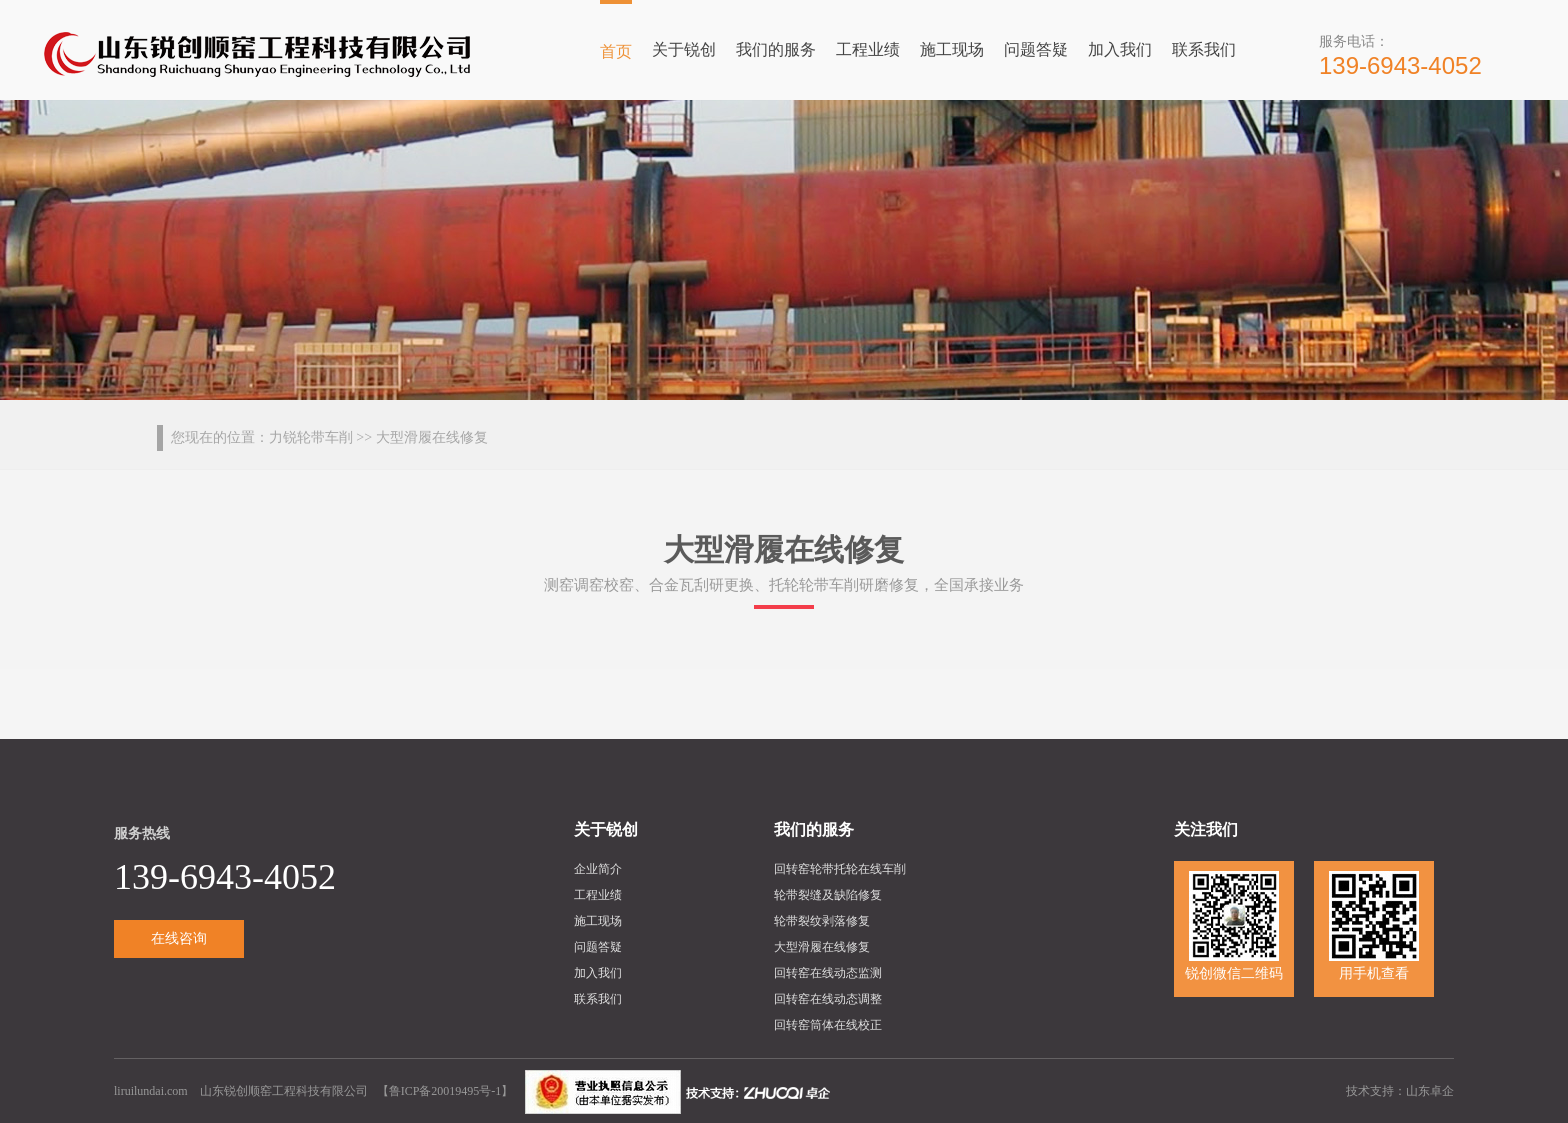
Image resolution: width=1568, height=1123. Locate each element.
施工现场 (952, 49)
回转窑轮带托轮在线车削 (840, 869)
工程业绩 (868, 49)
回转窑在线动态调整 (828, 999)
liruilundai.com (152, 1091)
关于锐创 (684, 49)
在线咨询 (179, 938)
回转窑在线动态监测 (828, 973)
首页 (616, 51)
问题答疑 (1036, 49)
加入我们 (1120, 49)
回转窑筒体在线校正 (828, 1025)
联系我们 (1204, 49)
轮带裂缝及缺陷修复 (828, 895)
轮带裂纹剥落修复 (822, 921)
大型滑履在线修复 (822, 947)
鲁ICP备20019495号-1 (445, 1091)
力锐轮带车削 (311, 437)
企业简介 (598, 869)
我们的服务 (776, 49)
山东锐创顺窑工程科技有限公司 (284, 1091)
